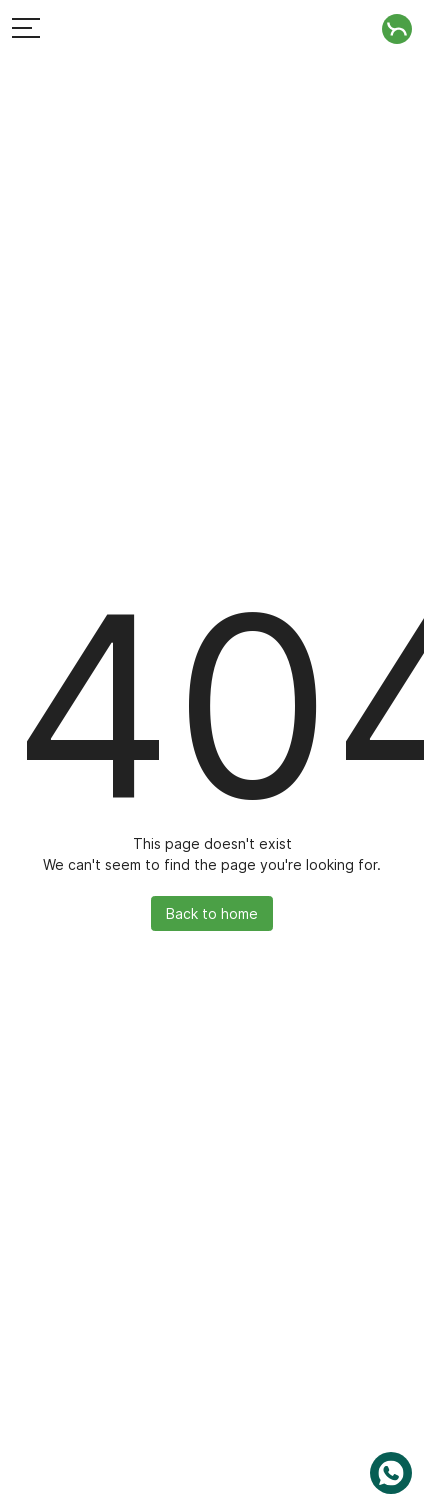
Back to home (212, 913)
